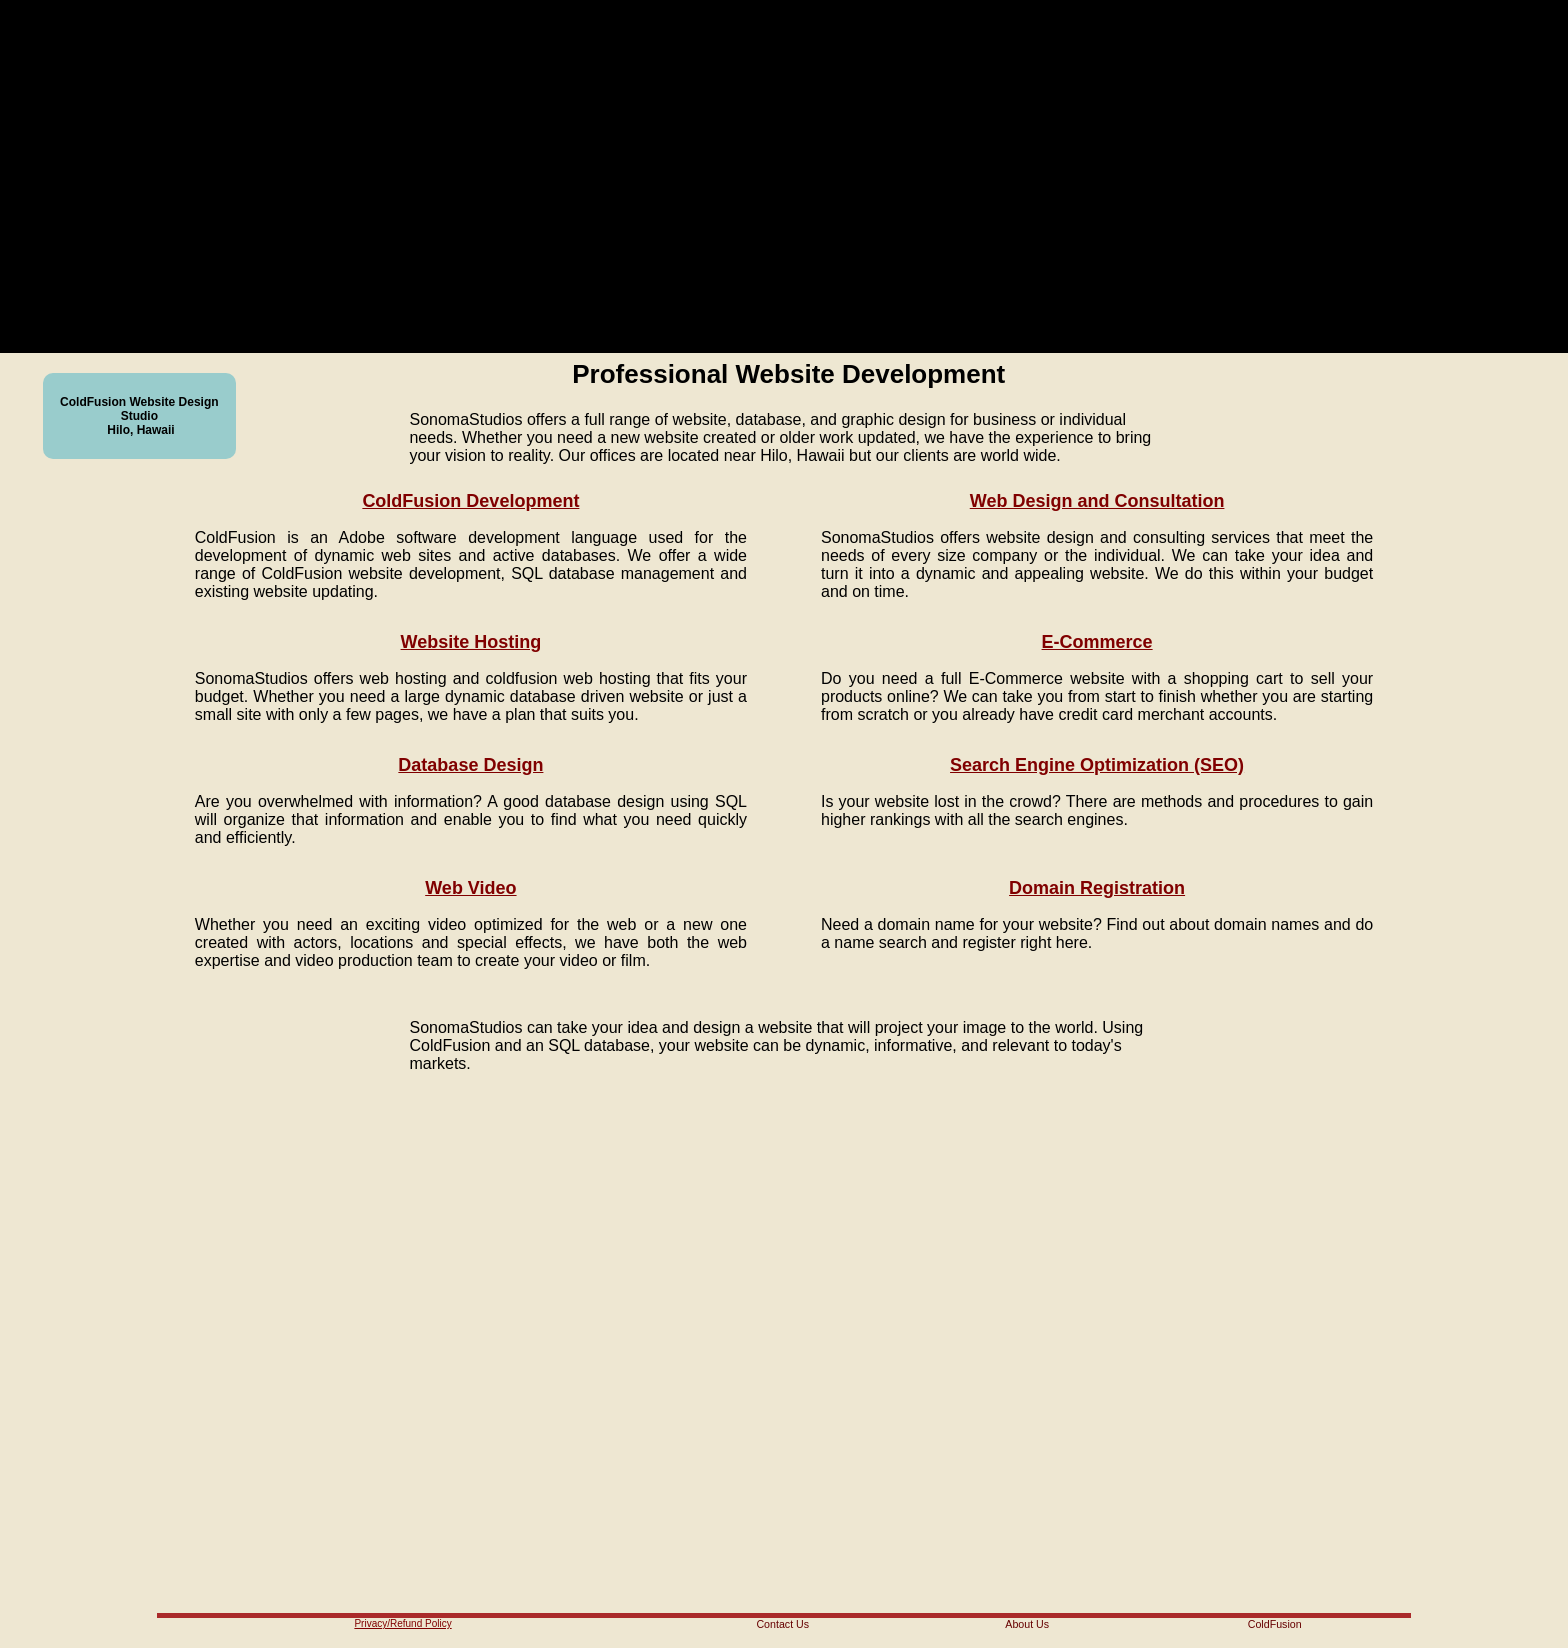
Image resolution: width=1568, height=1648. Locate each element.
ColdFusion (1275, 1624)
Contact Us (782, 1624)
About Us (1027, 1624)
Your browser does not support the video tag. (745, 176)
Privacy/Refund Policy (402, 1623)
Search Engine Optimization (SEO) (1097, 765)
